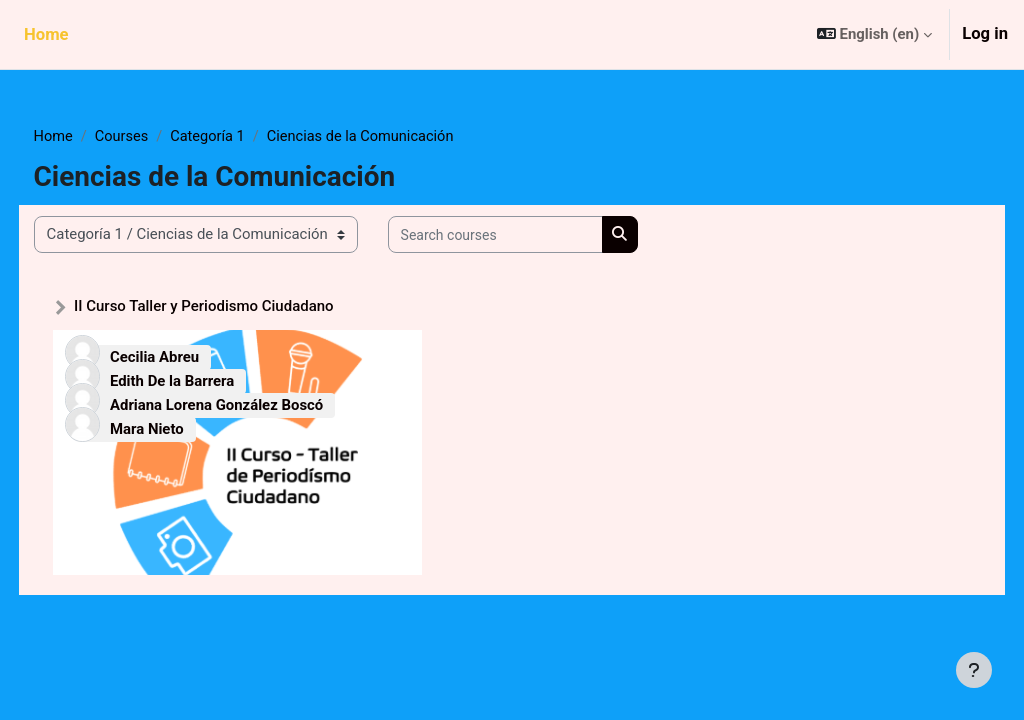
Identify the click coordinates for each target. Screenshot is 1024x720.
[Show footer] (974, 670)
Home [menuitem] (46, 34)
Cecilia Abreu (191, 358)
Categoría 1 (248, 137)
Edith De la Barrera (209, 381)
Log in (985, 33)
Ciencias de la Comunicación (404, 137)
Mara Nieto (184, 428)
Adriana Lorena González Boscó (253, 404)
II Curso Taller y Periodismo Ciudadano (241, 307)
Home (91, 137)
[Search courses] (532, 235)
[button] (874, 34)
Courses (160, 137)
